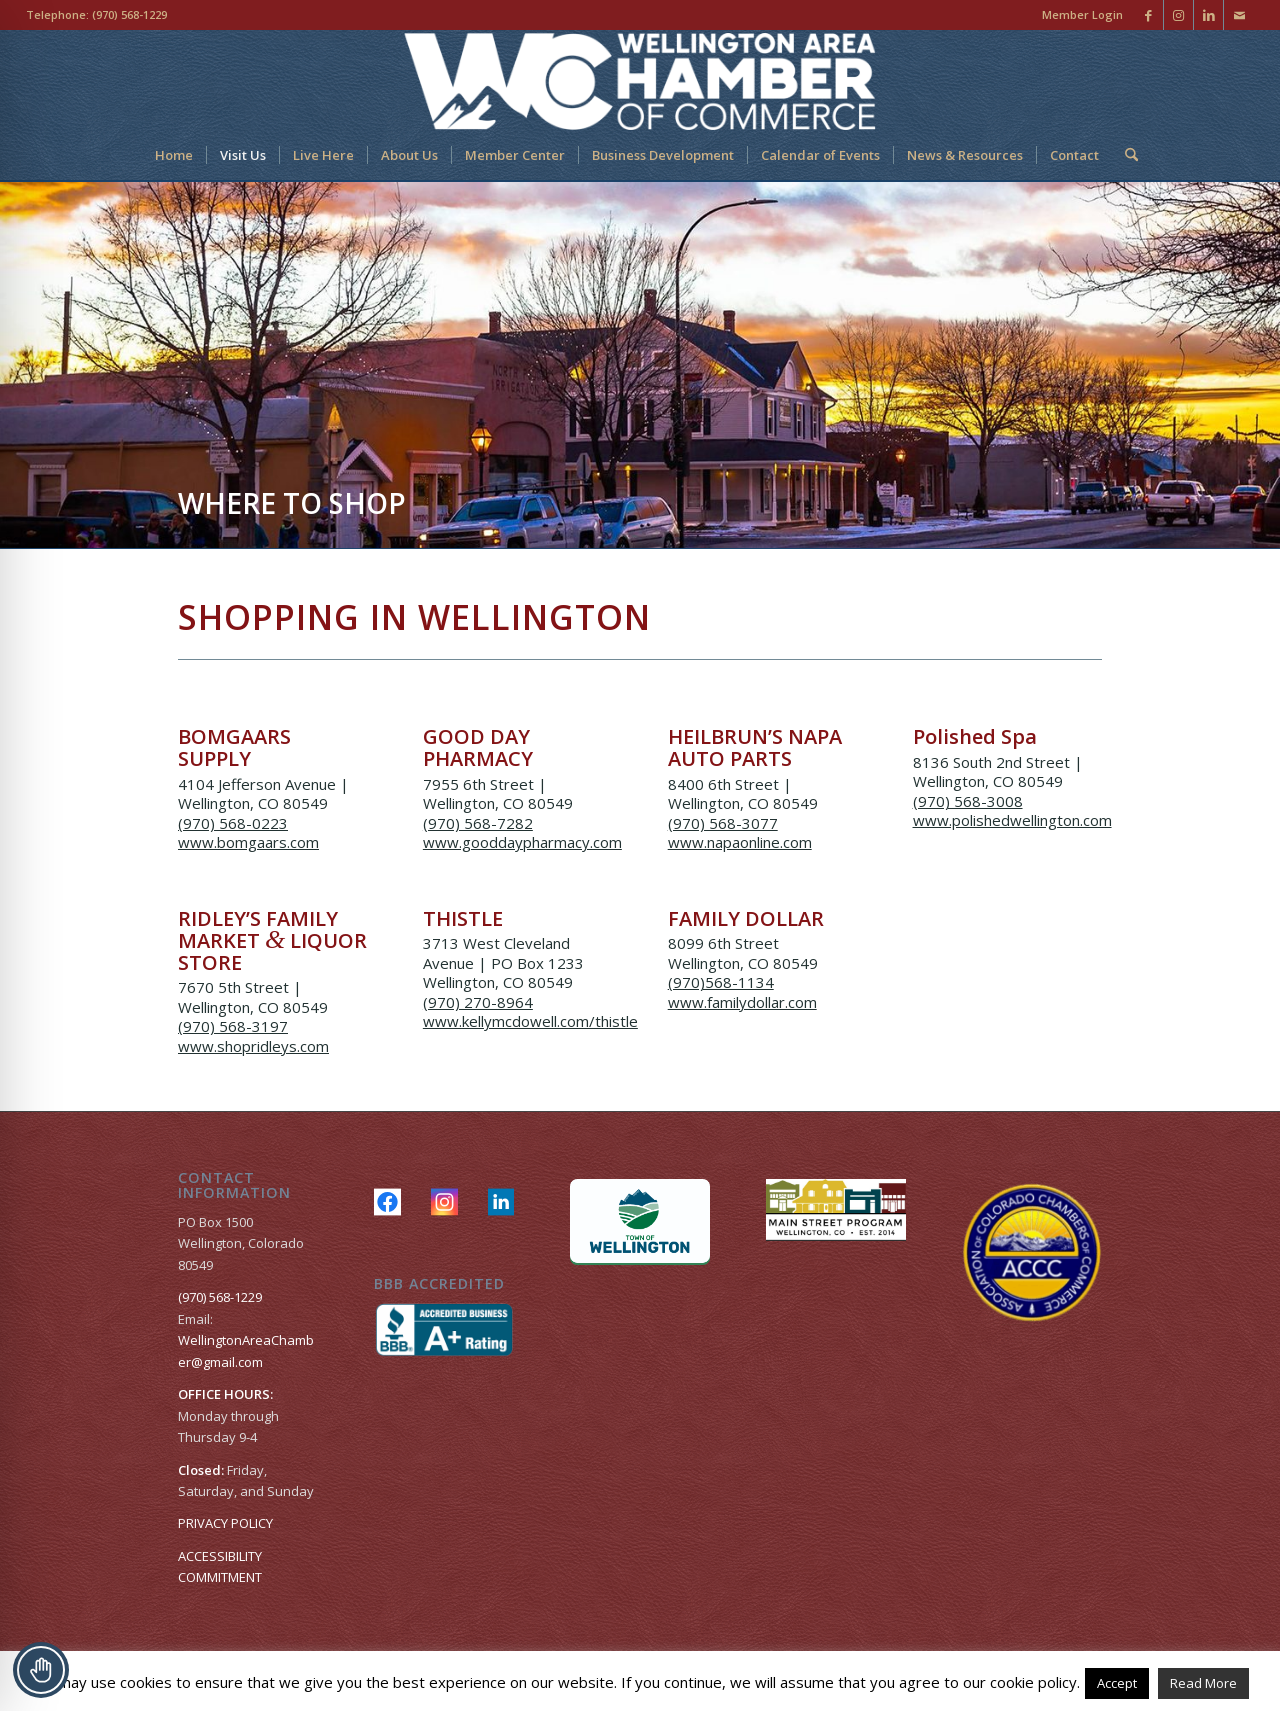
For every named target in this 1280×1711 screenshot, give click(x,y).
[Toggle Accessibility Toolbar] (41, 1670)
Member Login (1082, 14)
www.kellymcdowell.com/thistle (530, 1021)
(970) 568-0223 (233, 823)
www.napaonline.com (740, 842)
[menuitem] (1077, 15)
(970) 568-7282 (478, 823)
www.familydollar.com (742, 1002)
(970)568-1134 (721, 982)
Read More (1203, 1683)
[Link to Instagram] (1178, 15)
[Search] (1125, 155)
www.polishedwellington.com (1012, 820)
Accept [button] (1117, 1683)
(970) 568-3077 (723, 823)
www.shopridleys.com (253, 1046)
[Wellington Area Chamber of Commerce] (639, 80)
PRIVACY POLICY (225, 1523)
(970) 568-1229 (129, 14)
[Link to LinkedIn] (1208, 15)
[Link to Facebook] (1148, 15)
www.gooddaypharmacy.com (522, 842)
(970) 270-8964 (478, 1002)
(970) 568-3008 (968, 801)
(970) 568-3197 (233, 1026)
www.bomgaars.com (248, 842)
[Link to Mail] (1239, 15)
